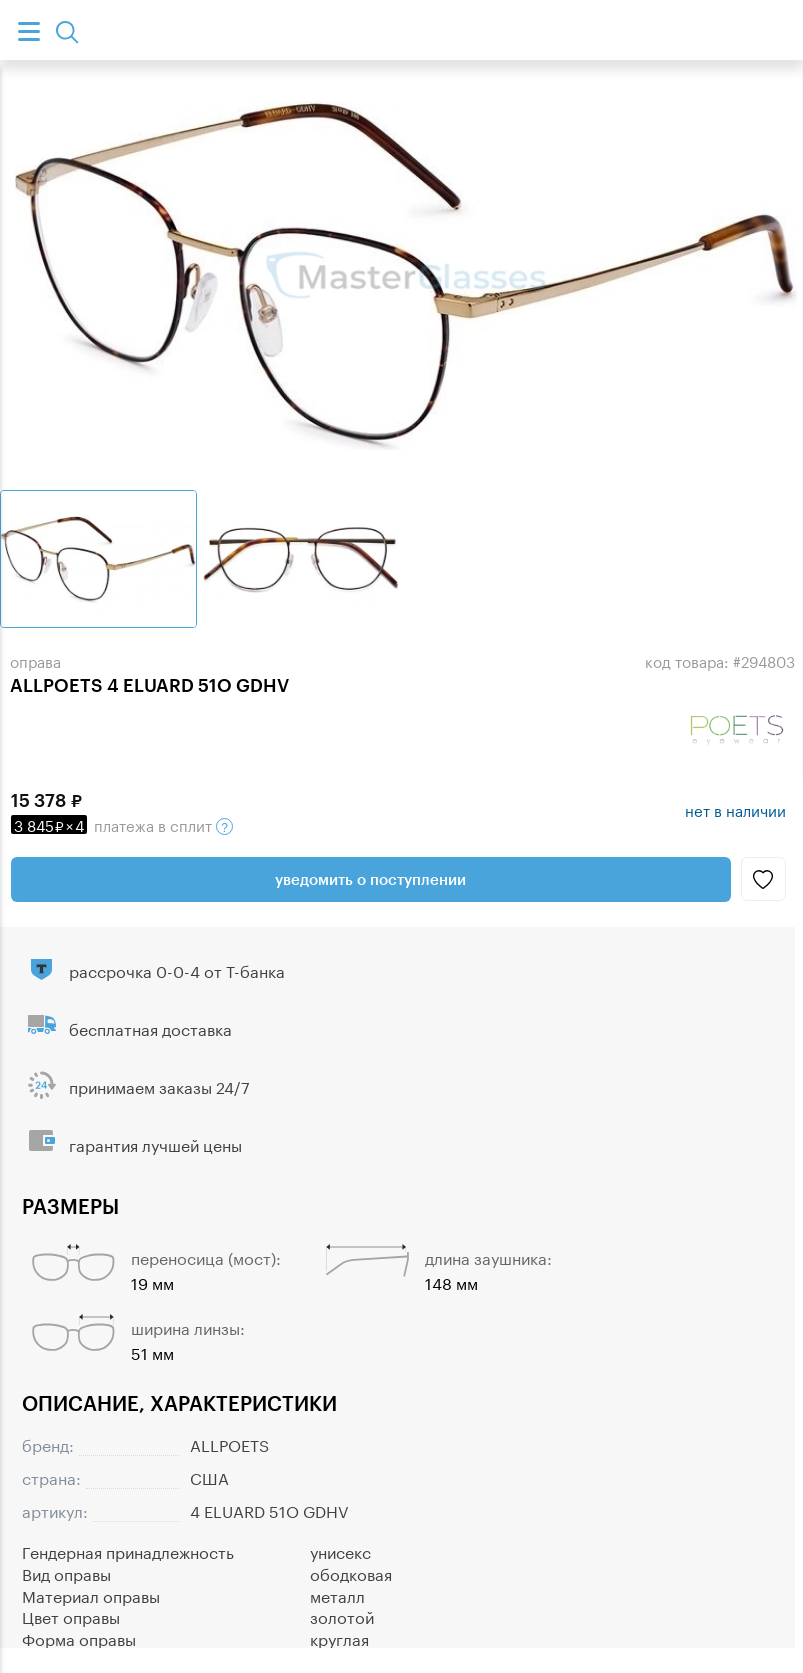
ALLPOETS (229, 1443)
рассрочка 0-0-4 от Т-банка (177, 969)
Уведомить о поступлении (370, 879)
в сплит (122, 824)
